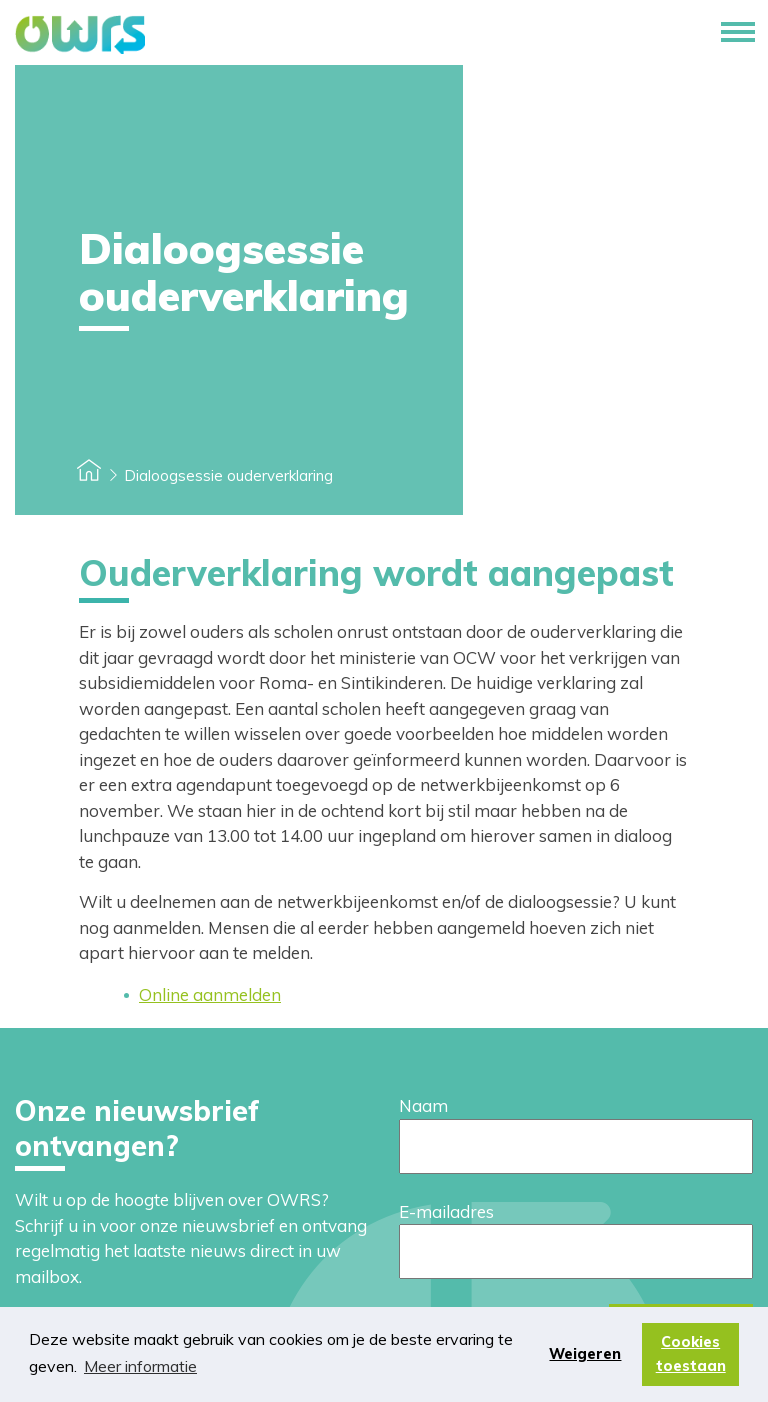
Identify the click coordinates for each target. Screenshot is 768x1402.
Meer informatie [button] (140, 1366)
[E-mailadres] (576, 1251)
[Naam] (576, 1146)
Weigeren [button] (585, 1354)
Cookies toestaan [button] (691, 1354)
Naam (423, 1105)
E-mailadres (446, 1211)
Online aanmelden (210, 994)
